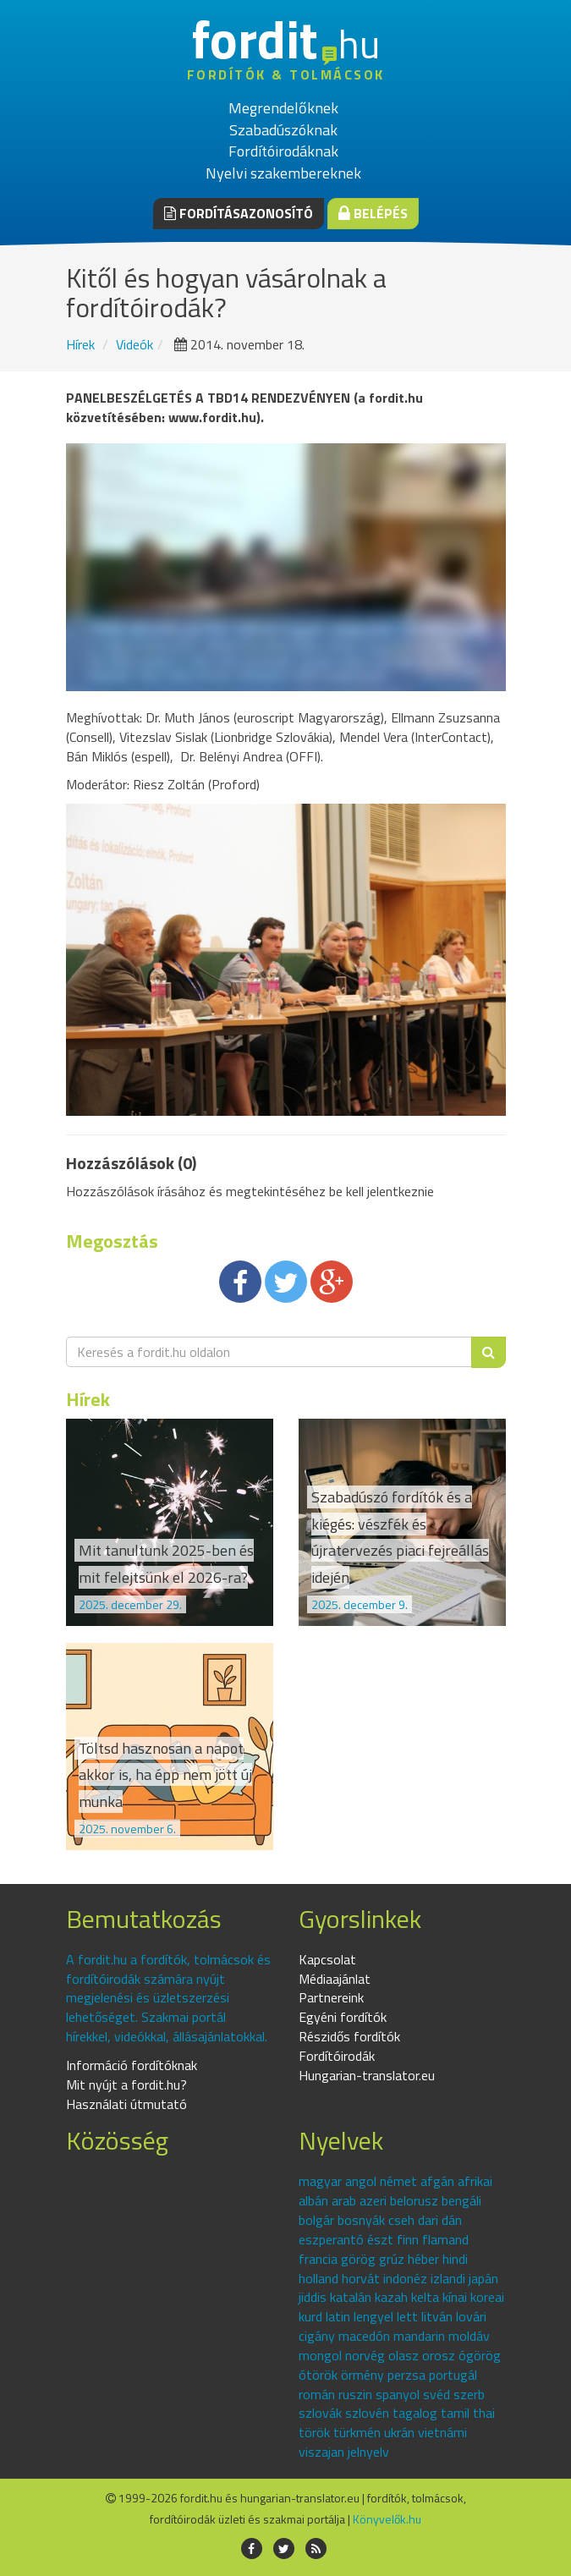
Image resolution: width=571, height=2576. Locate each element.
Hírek (80, 344)
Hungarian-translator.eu (367, 2075)
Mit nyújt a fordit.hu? (126, 2084)
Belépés (373, 213)
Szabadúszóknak (283, 129)
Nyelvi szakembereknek (283, 173)
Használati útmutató (126, 2104)
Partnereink (331, 1997)
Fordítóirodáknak (283, 151)
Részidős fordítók (349, 2036)
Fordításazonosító (238, 213)
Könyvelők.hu (387, 2519)
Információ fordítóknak (131, 2065)
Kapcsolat (327, 1959)
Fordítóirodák (337, 2056)
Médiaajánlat (335, 1979)
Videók (134, 344)
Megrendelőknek (283, 107)
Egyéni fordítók (343, 2017)
